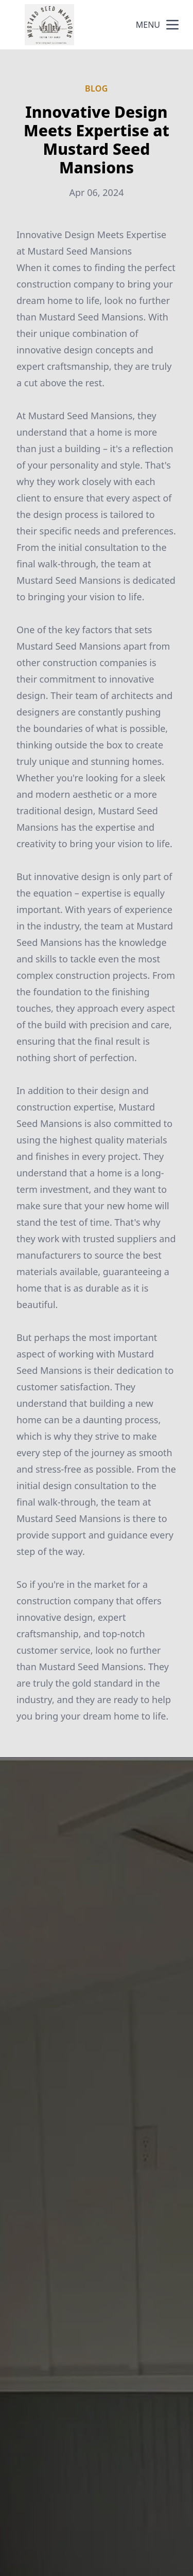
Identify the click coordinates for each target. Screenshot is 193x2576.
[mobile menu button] (172, 24)
